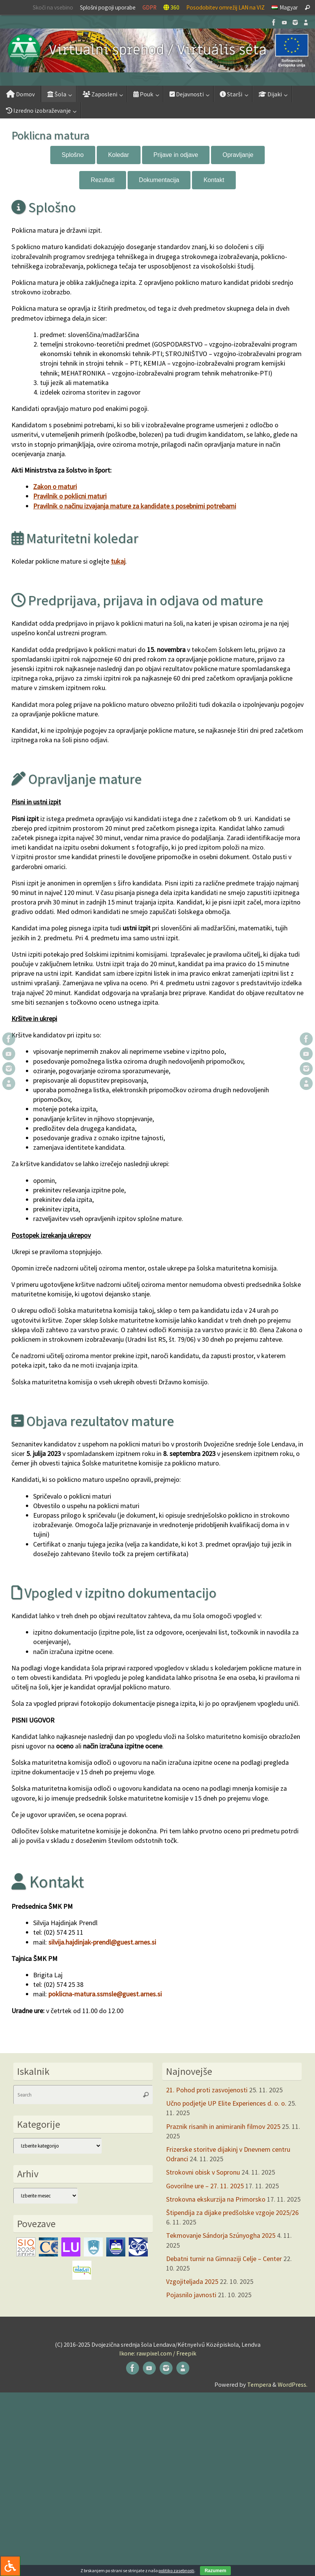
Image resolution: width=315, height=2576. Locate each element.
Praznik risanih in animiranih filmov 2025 (223, 2126)
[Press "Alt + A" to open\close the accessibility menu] (10, 2566)
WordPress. (292, 2384)
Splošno (73, 155)
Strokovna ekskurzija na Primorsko (215, 2199)
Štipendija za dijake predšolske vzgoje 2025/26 (232, 2212)
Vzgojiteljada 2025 (192, 2281)
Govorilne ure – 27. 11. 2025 (205, 2185)
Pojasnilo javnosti (191, 2294)
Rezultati (102, 180)
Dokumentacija (159, 180)
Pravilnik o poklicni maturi (70, 496)
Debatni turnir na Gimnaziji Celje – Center (224, 2258)
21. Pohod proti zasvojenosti (207, 2089)
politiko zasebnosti (176, 2570)
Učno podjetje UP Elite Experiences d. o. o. (226, 2103)
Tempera (259, 2384)
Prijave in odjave (176, 155)
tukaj (118, 561)
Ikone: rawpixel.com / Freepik (157, 2353)
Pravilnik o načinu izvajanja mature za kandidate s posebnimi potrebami (134, 506)
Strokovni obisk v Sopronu (203, 2172)
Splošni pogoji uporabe (108, 7)
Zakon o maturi (55, 486)
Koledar (118, 155)
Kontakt (213, 180)
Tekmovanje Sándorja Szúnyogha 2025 (220, 2235)
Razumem (215, 2570)
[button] (157, 50)
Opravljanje (237, 155)
